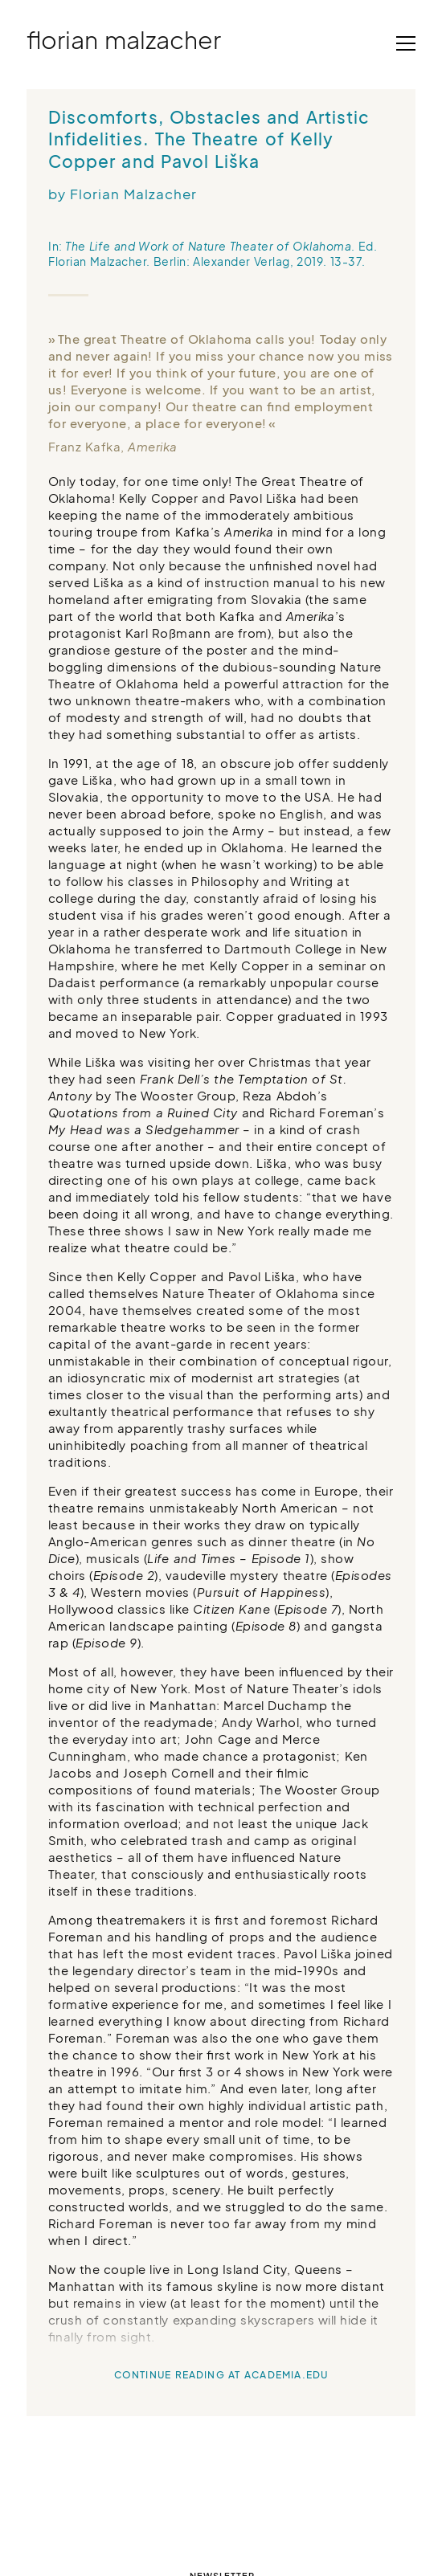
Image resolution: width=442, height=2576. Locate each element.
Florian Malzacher (124, 39)
